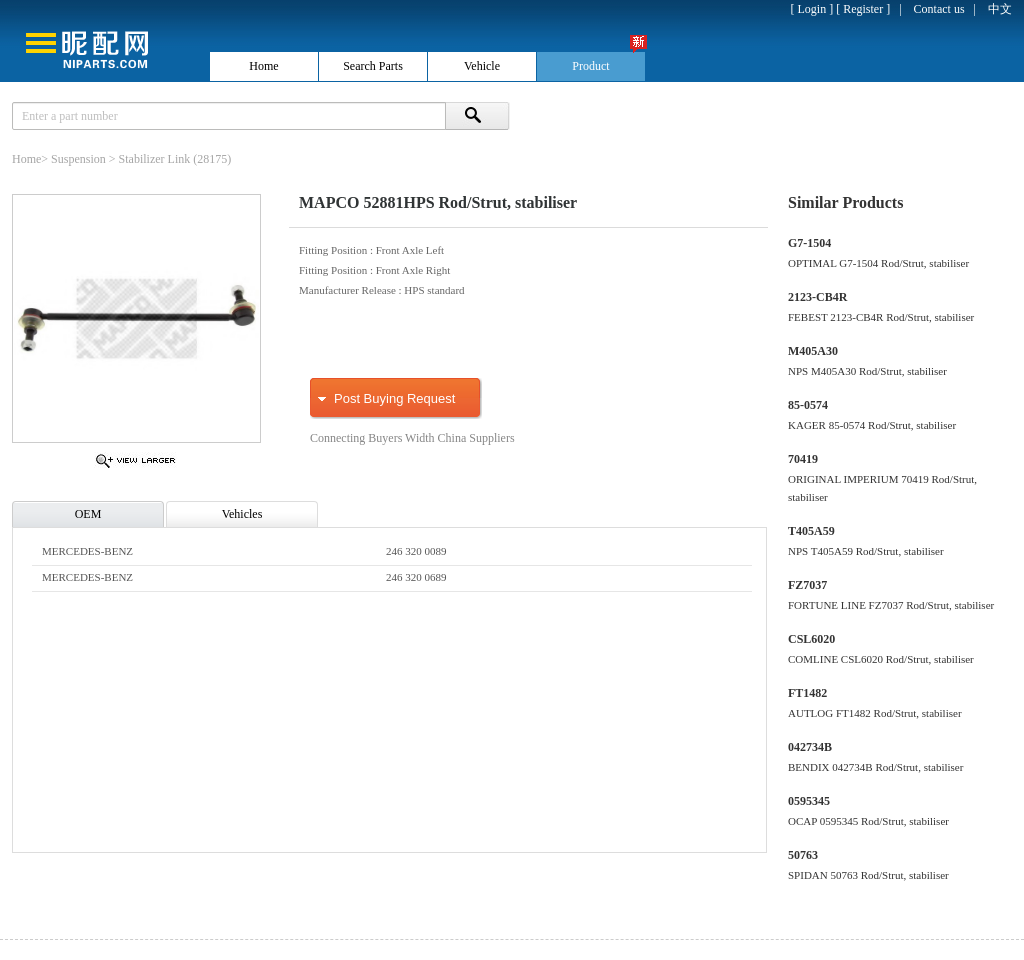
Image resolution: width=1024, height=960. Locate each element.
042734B (810, 747)
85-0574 (808, 405)
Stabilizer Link (155, 159)
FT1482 (807, 693)
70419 (803, 459)
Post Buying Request (394, 398)
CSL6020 (811, 639)
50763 (803, 855)
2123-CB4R (817, 297)
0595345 (809, 801)
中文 (1000, 9)
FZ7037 (807, 585)
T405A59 (811, 531)
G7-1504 (809, 243)
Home (26, 159)
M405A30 (813, 351)
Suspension (78, 159)
